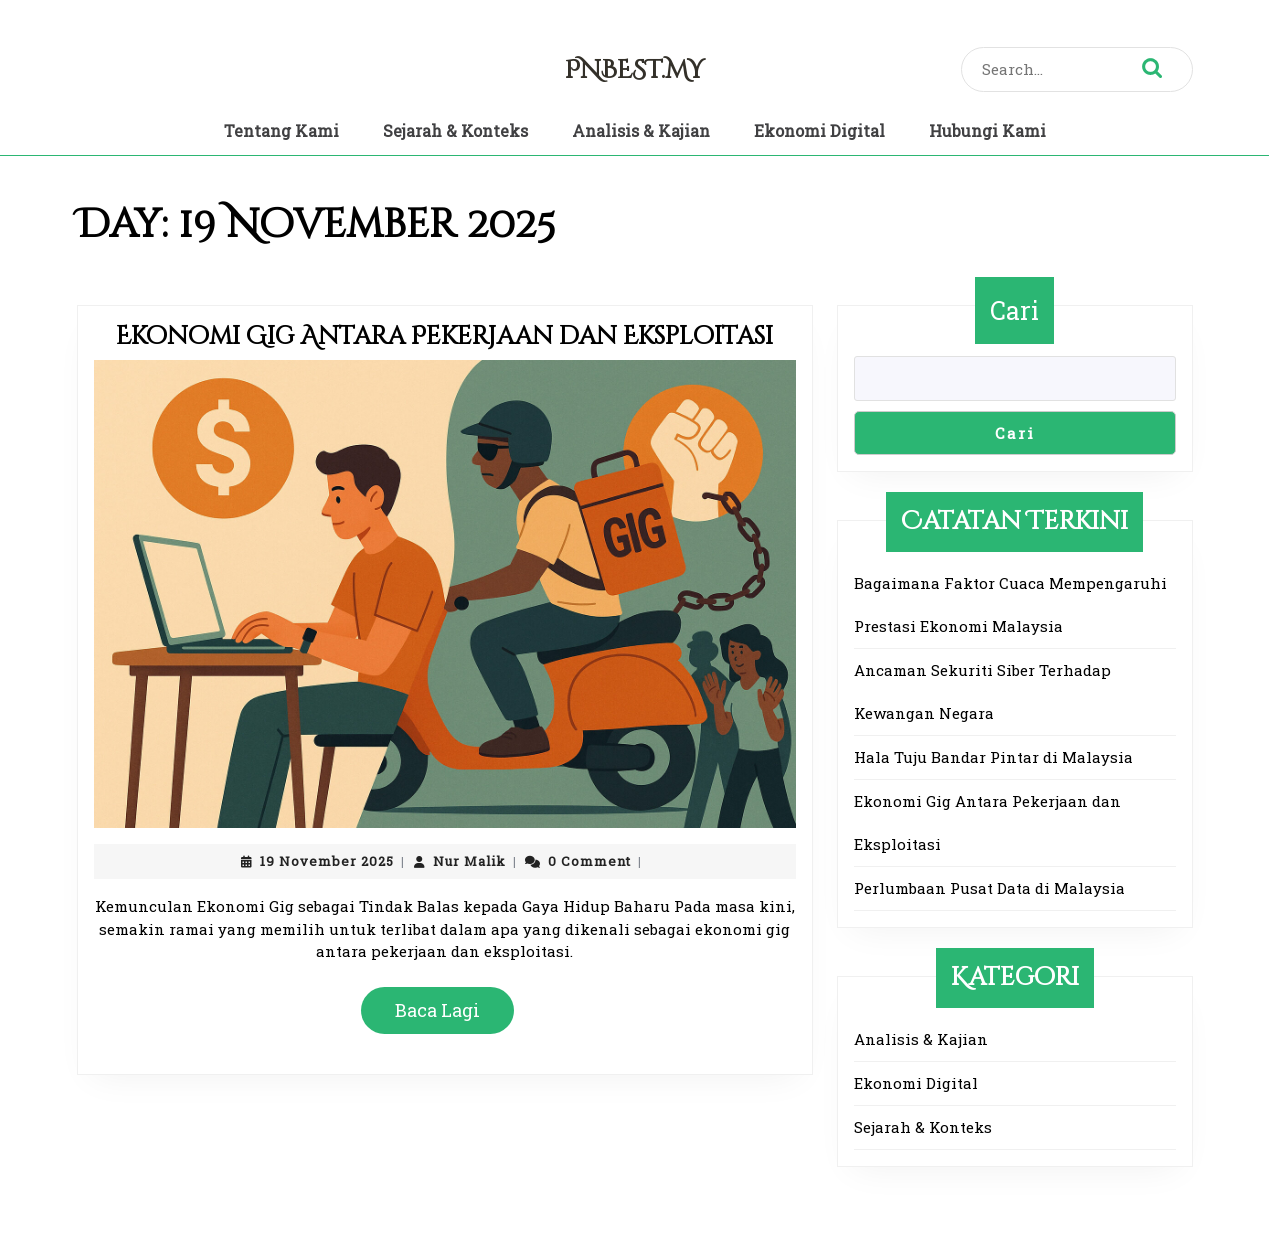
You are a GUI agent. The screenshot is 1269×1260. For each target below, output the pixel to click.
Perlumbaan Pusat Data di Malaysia (989, 888)
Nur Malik (469, 861)
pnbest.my (634, 70)
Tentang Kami (281, 130)
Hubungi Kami (987, 130)
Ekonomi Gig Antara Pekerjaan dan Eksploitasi (444, 336)
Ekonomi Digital (819, 130)
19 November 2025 (327, 861)
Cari (1014, 310)
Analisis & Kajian (641, 130)
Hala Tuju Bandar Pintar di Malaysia (993, 757)
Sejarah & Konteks (455, 130)
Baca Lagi (445, 1017)
